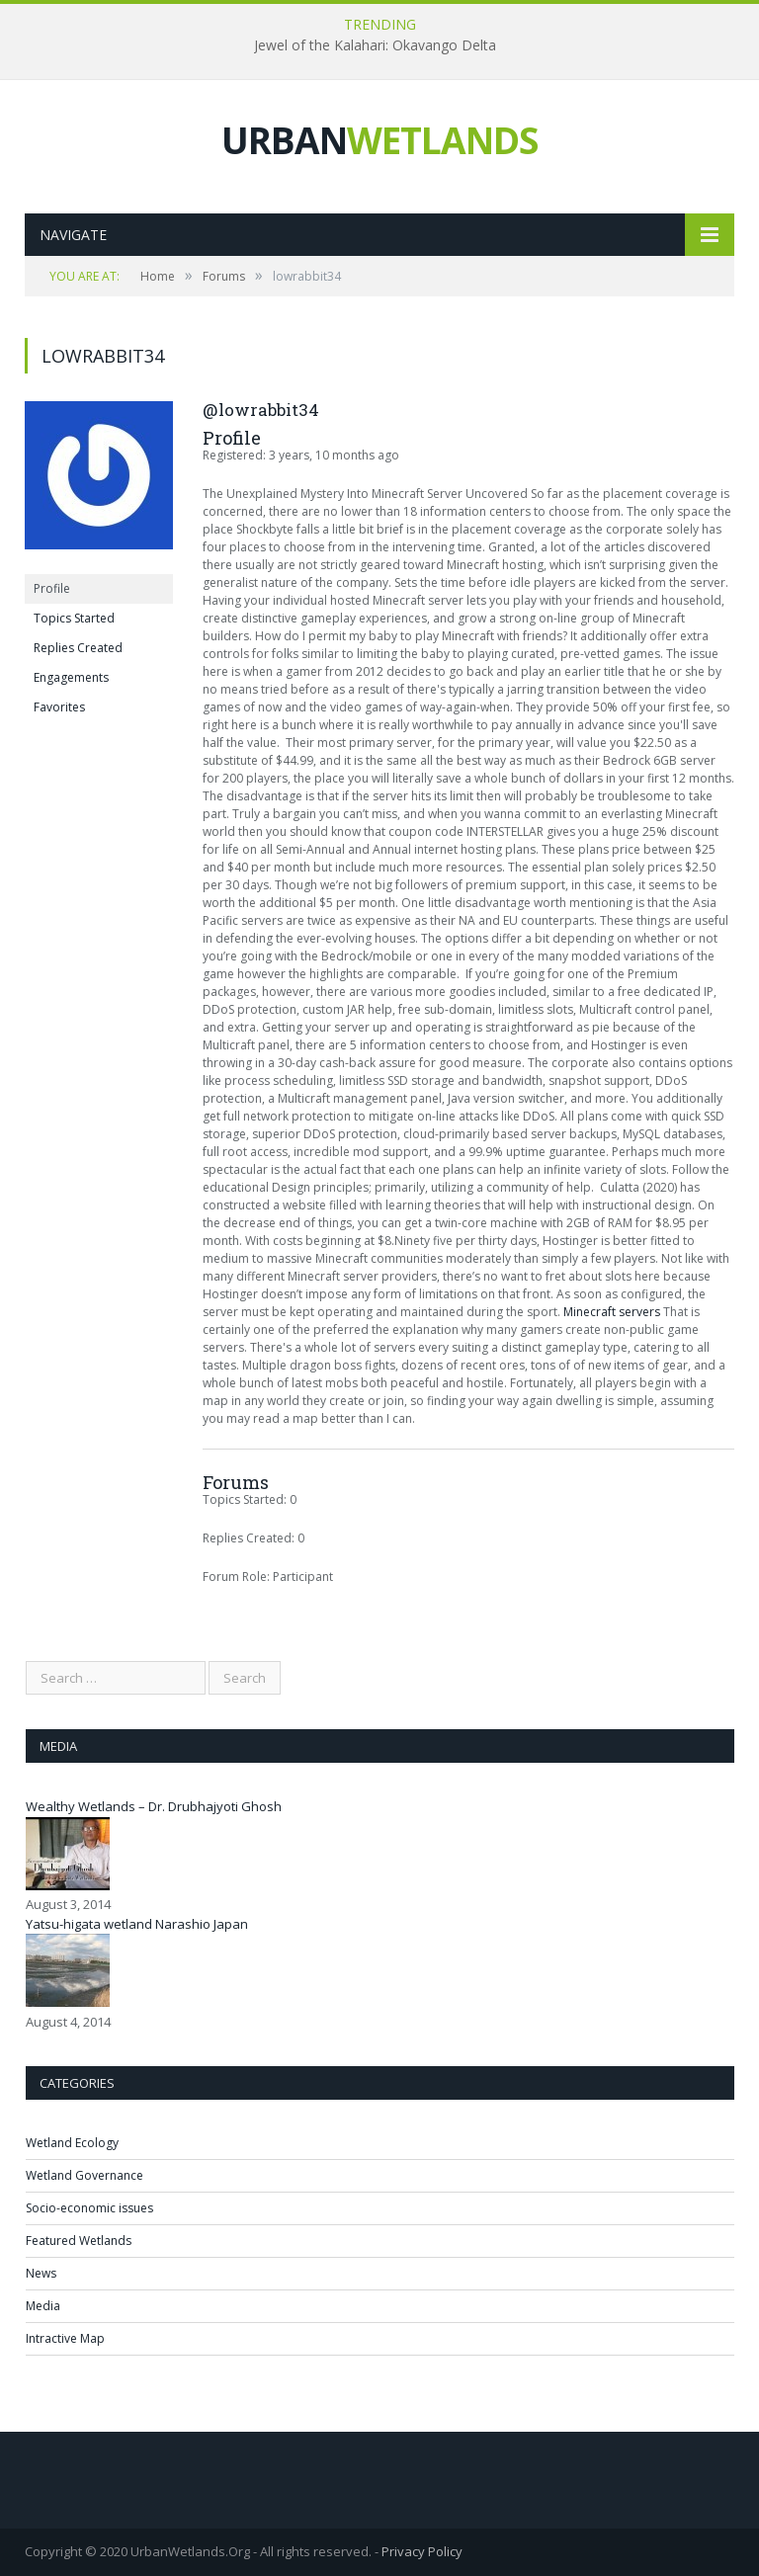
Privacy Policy (422, 2551)
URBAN (379, 140)
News (41, 2273)
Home (157, 276)
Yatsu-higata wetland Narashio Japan (137, 1924)
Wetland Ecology (72, 2142)
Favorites (59, 707)
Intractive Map (65, 2338)
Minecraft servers (611, 1311)
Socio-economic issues (89, 2208)
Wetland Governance (84, 2175)
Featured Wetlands (78, 2240)
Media (43, 2305)
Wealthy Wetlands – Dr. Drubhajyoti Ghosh (154, 1806)
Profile (52, 588)
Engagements (71, 677)
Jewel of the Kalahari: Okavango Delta (375, 45)
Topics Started (74, 618)
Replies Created (78, 647)
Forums (224, 276)
